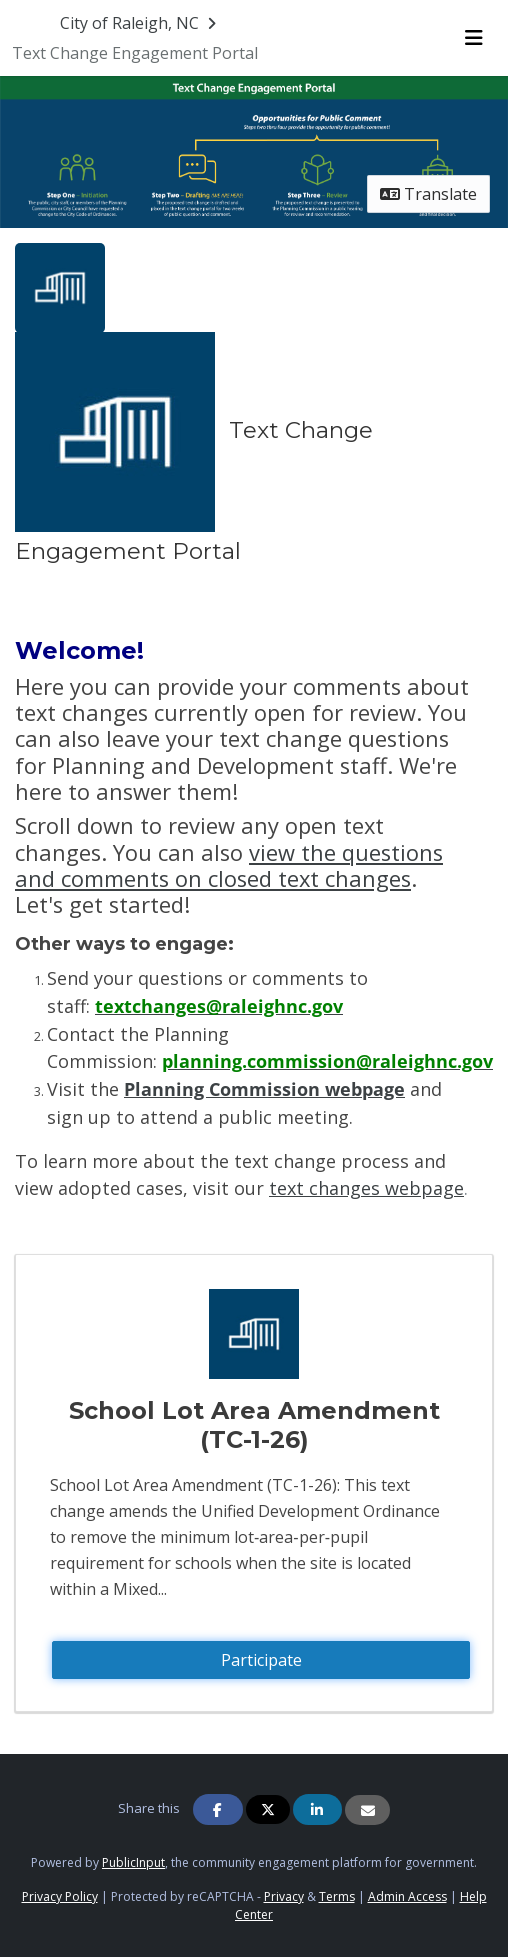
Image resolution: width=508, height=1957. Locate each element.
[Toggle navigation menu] (474, 38)
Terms (337, 1896)
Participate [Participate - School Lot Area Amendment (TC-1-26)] (261, 1660)
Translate (428, 194)
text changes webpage (366, 1188)
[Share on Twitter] (268, 1809)
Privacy (284, 1896)
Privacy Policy (60, 1896)
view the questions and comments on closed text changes (229, 865)
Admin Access (407, 1896)
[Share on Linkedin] (318, 1809)
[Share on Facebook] (218, 1809)
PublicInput (133, 1862)
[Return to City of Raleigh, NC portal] (140, 23)
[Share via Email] (367, 1810)
